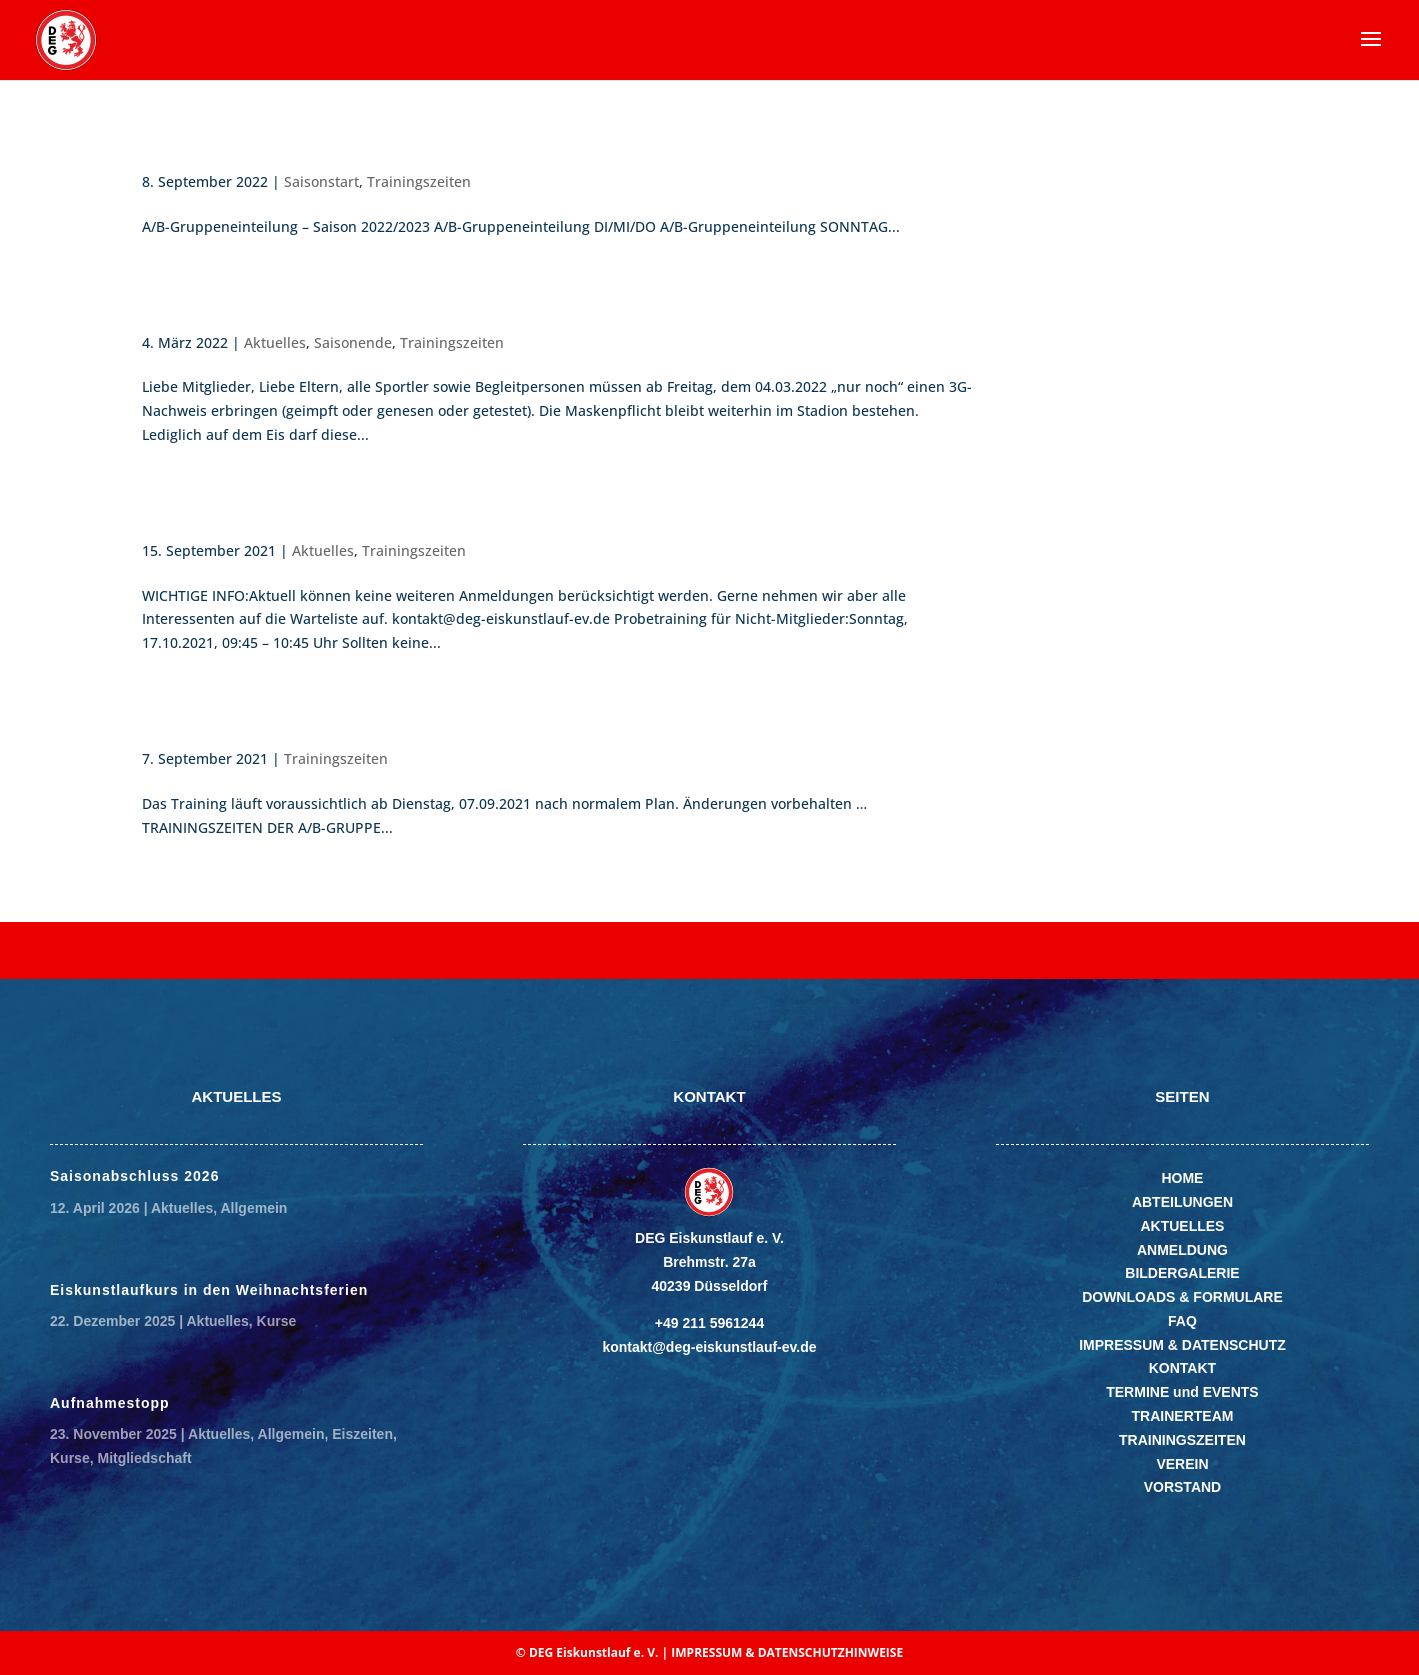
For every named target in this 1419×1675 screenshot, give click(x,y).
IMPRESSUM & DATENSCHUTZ (1182, 1345)
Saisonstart (321, 181)
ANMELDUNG (1182, 1250)
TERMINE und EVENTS (1182, 1392)
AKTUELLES (1182, 1226)
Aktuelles (275, 342)
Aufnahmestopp (110, 1403)
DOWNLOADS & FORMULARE (1182, 1297)
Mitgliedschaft (144, 1458)
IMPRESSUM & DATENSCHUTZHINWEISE (787, 1652)
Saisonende (203, 309)
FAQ (1182, 1321)
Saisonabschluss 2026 (134, 1176)
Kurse (277, 1321)
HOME (1182, 1178)
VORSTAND (1183, 1487)
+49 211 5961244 (709, 1323)
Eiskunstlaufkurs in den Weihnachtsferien (209, 1290)
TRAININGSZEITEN (1182, 1440)
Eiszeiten (362, 1434)
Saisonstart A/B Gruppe (265, 148)
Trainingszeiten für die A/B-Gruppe (323, 725)
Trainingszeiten (419, 181)
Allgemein (253, 1208)
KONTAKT (1182, 1368)
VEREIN (1182, 1464)
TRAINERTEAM (1183, 1416)
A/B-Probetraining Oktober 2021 (309, 517)
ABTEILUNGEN (1182, 1202)
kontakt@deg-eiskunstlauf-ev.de (709, 1347)
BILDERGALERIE (1182, 1273)
